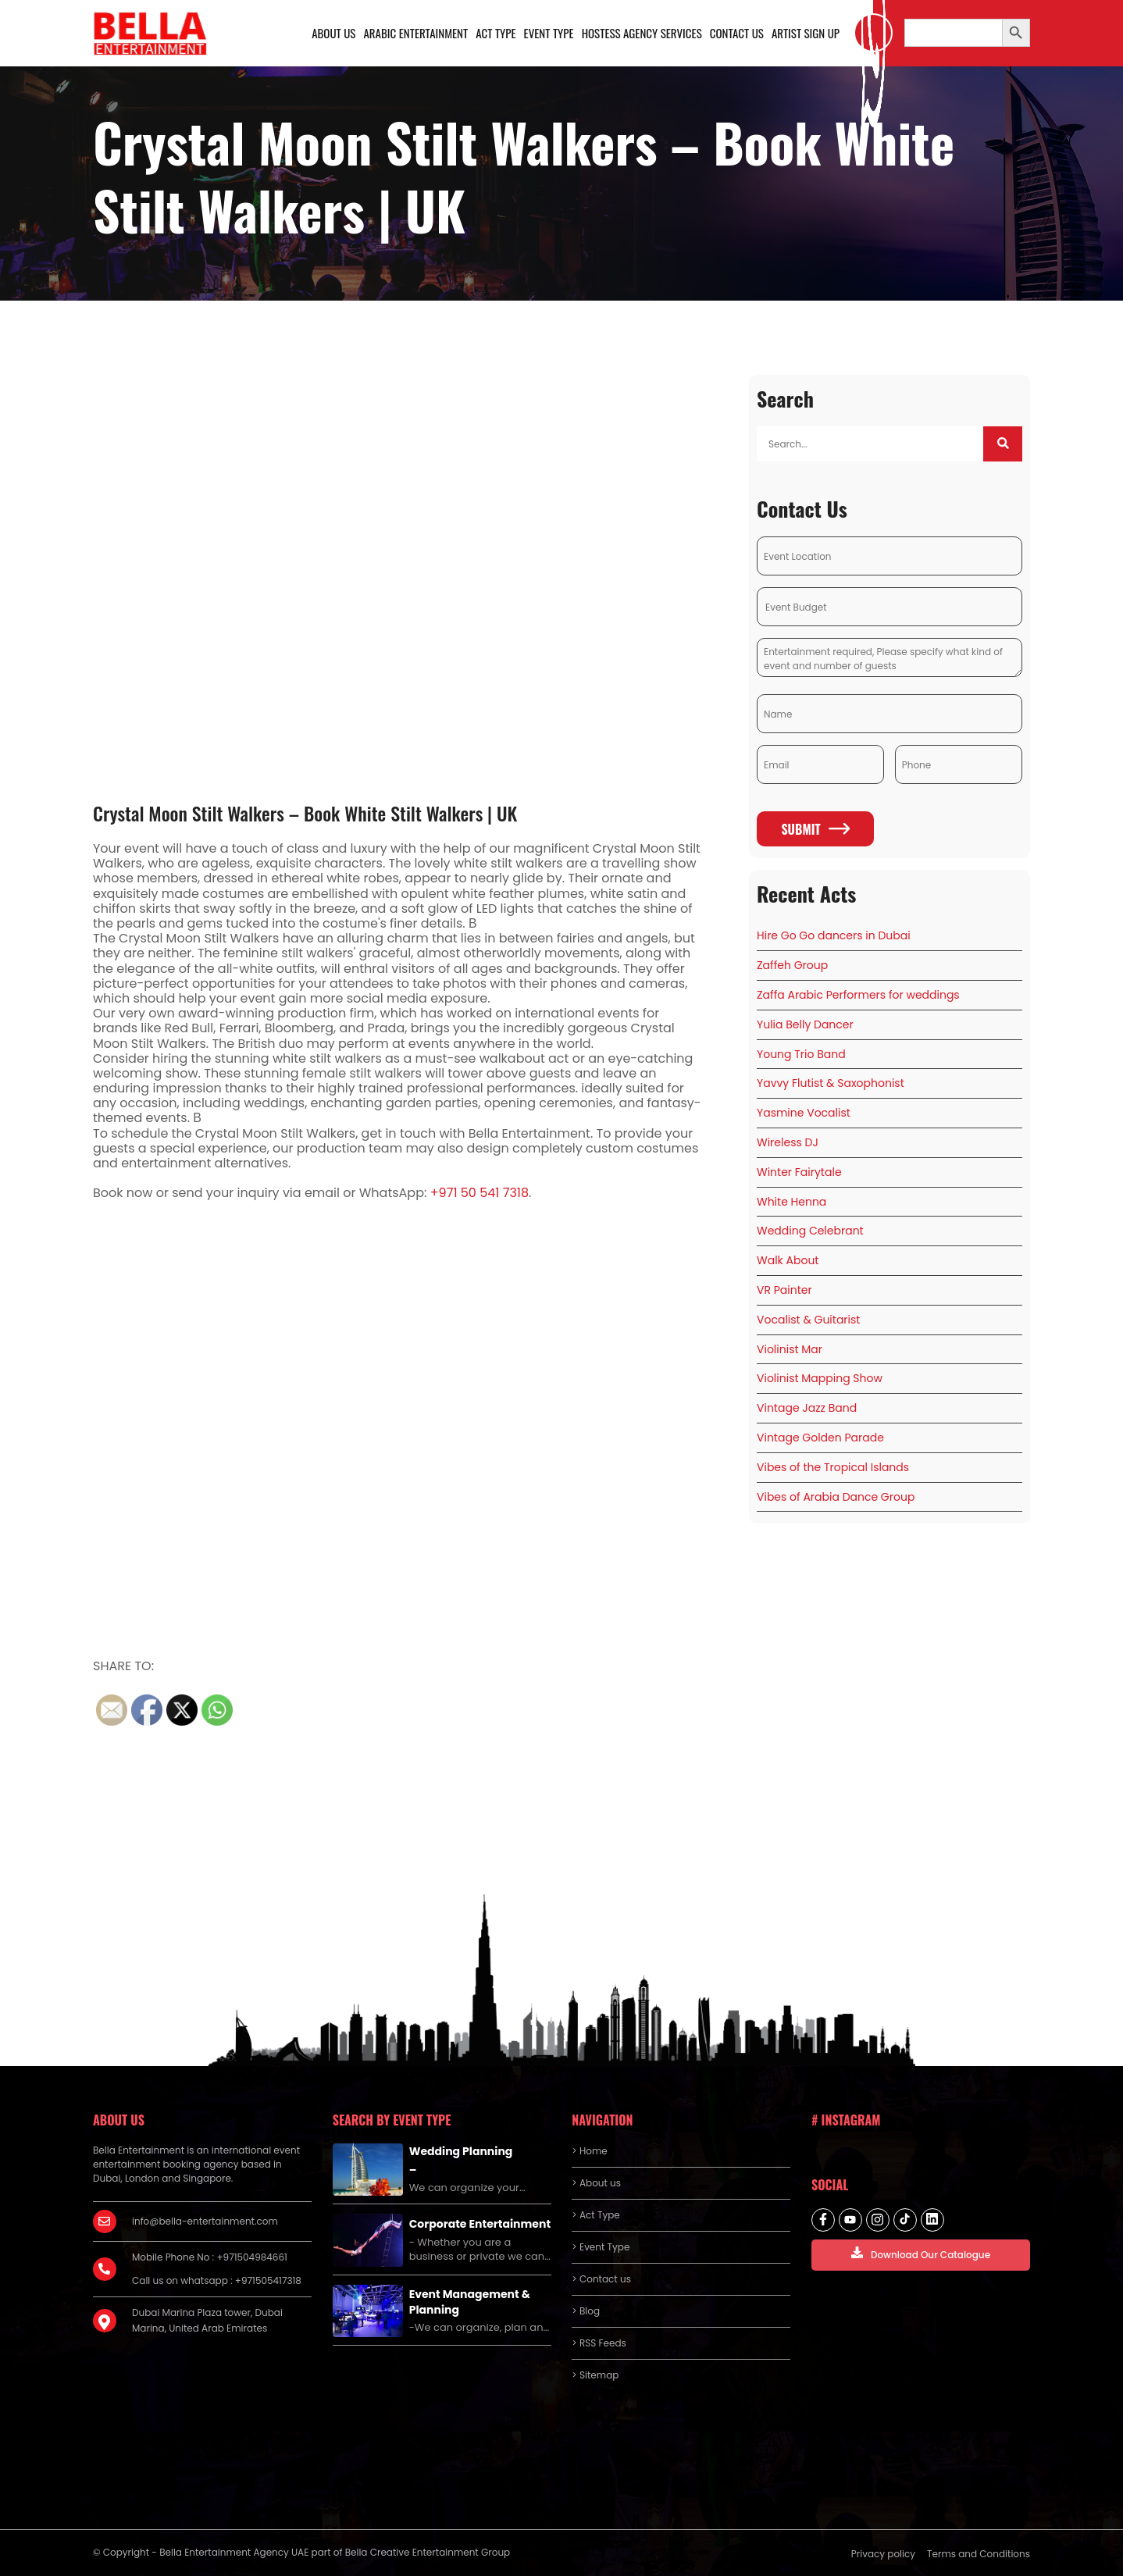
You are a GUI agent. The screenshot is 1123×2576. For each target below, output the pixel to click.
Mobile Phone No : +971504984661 (209, 2257)
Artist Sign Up (806, 32)
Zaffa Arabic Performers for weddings (858, 995)
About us (333, 32)
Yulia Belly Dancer (805, 1024)
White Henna (791, 1202)
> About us (596, 2182)
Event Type (548, 32)
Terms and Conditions (978, 2553)
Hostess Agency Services (641, 32)
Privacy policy (883, 2553)
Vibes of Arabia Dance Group (835, 1497)
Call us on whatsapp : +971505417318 (216, 2280)
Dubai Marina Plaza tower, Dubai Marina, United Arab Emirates (207, 2320)
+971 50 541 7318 (479, 1193)
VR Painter (784, 1290)
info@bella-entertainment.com (205, 2221)
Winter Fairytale (799, 1172)
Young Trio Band (801, 1054)
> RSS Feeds (599, 2343)
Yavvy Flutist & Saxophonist (830, 1084)
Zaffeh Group (792, 965)
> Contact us (601, 2279)
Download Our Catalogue (920, 2253)
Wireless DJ (787, 1142)
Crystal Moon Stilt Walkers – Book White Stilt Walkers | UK (305, 813)
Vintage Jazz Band (807, 1408)
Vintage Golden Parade (820, 1437)
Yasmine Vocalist (803, 1113)
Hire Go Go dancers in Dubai (834, 936)
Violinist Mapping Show (819, 1379)
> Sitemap (595, 2375)
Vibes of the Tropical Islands (833, 1467)
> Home (589, 2150)
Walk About (787, 1260)
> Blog (586, 2311)
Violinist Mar (789, 1349)
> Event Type (600, 2247)
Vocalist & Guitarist (808, 1319)
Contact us (737, 32)
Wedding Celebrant (810, 1231)
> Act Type (595, 2214)
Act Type (495, 32)
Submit (815, 829)
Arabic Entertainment (415, 32)
